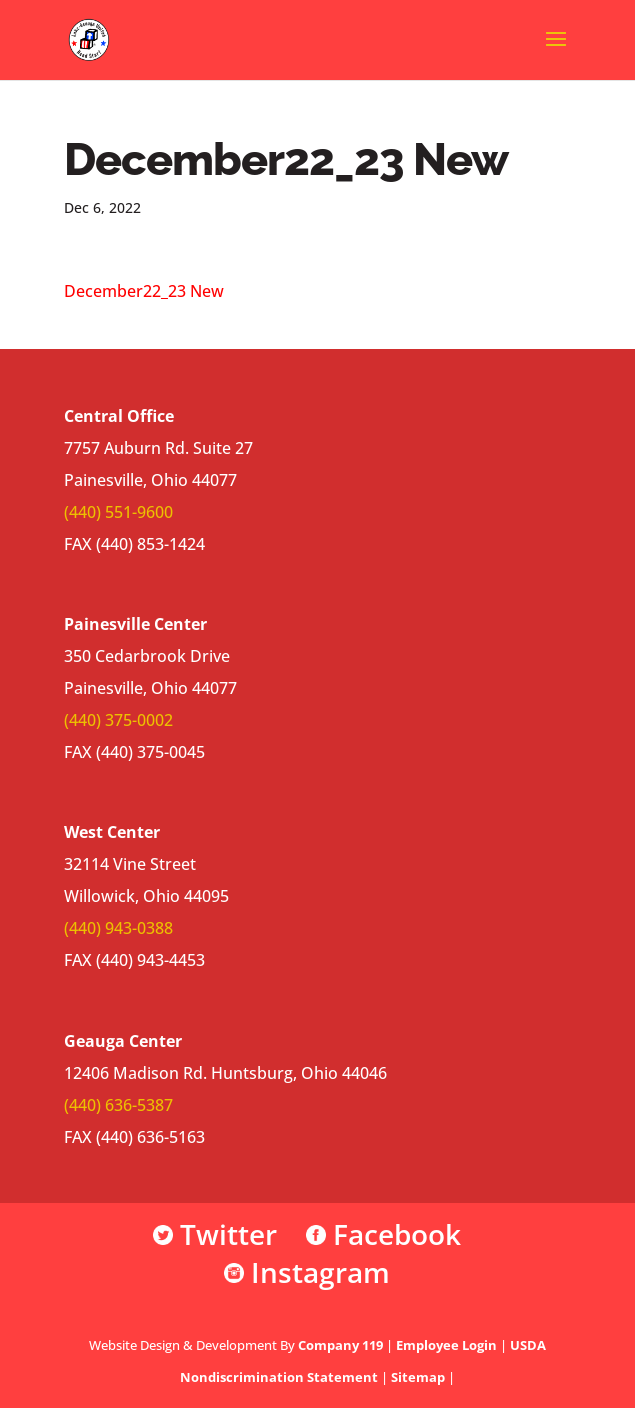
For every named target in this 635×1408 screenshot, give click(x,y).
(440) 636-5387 (118, 1105)
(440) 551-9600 (118, 512)
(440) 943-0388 (118, 928)
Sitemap (418, 1377)
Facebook (383, 1234)
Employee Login (446, 1345)
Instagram (307, 1272)
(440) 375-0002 (118, 720)
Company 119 (340, 1345)
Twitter (215, 1234)
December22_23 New (144, 291)
